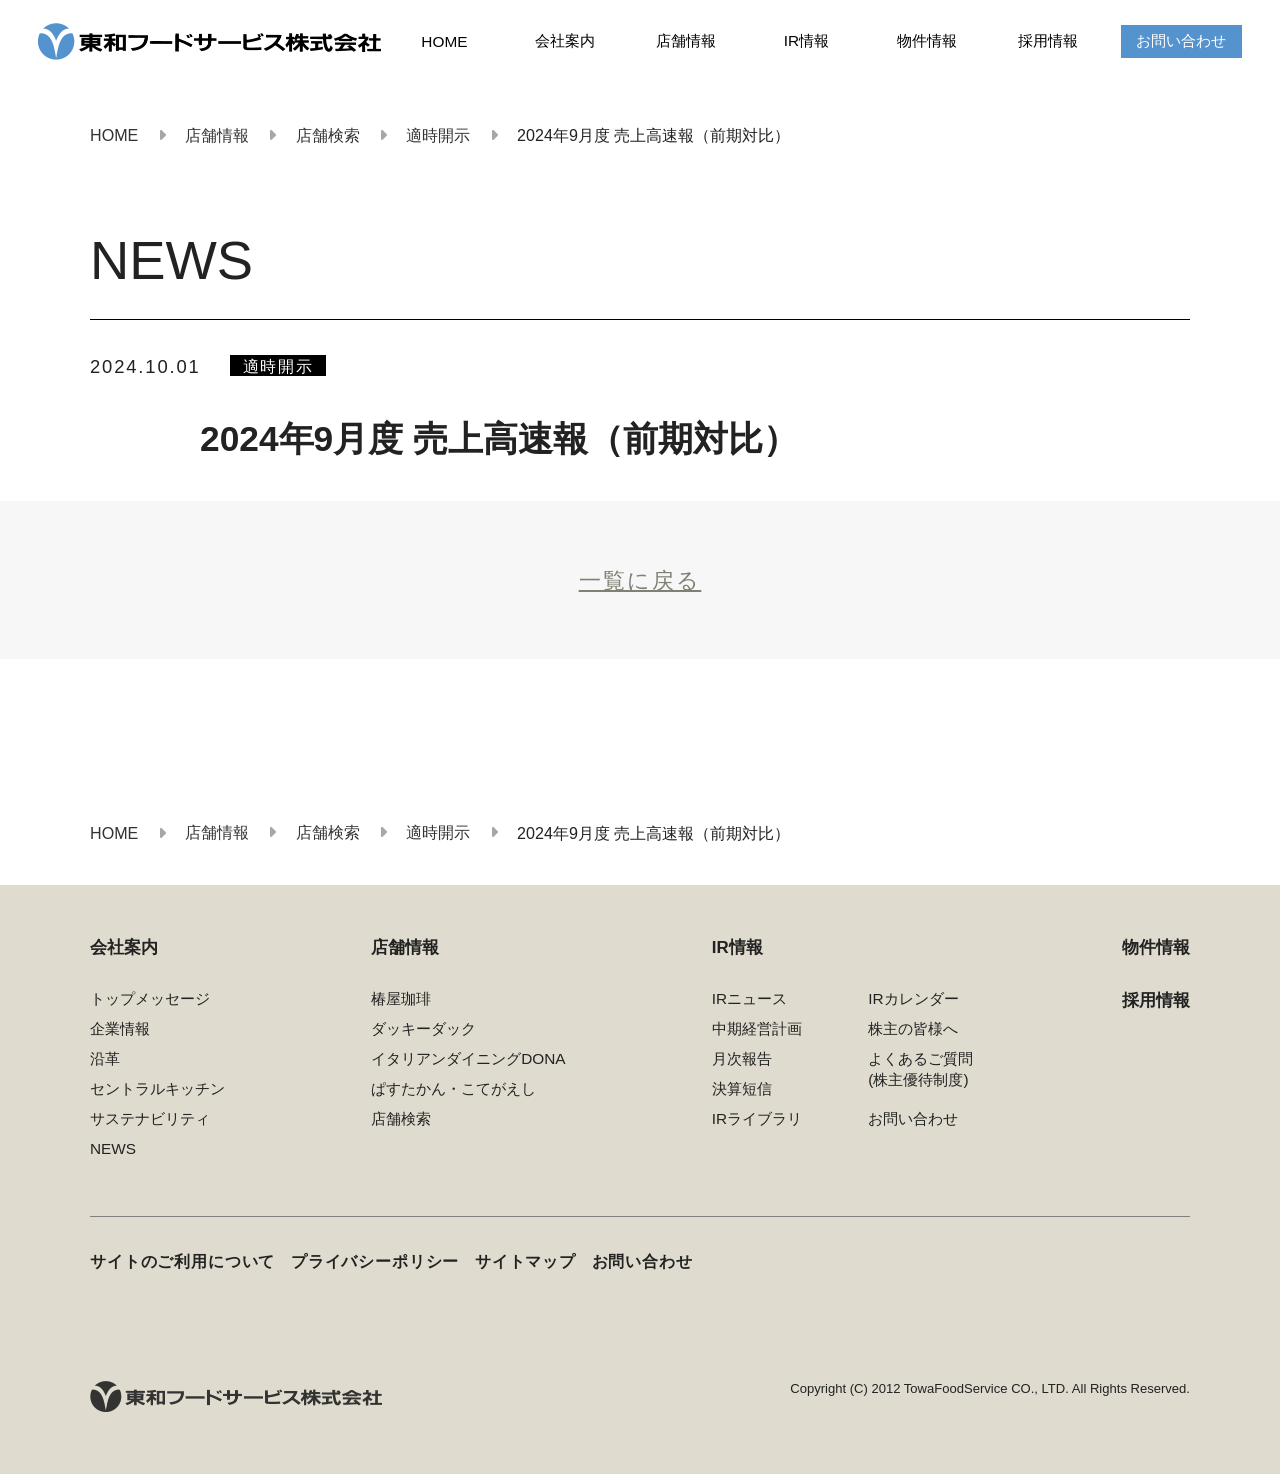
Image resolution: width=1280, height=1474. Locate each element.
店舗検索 (401, 1118)
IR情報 (806, 40)
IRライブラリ (757, 1118)
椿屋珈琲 (401, 998)
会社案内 (565, 40)
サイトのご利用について (182, 1261)
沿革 (105, 1058)
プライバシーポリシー (375, 1261)
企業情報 (120, 1028)
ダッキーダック (423, 1028)
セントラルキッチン (157, 1088)
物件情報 (927, 40)
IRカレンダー (913, 998)
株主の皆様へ (913, 1028)
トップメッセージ (150, 998)
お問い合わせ (1181, 40)
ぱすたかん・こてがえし (453, 1088)
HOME (444, 41)
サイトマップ (525, 1261)
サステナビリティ (150, 1118)
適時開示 (278, 366)
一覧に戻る (640, 581)
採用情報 (1048, 40)
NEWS (113, 1148)
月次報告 (742, 1058)
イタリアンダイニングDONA (468, 1058)
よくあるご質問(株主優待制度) (920, 1069)
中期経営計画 (757, 1028)
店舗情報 (686, 40)
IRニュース (749, 998)
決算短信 (742, 1088)
